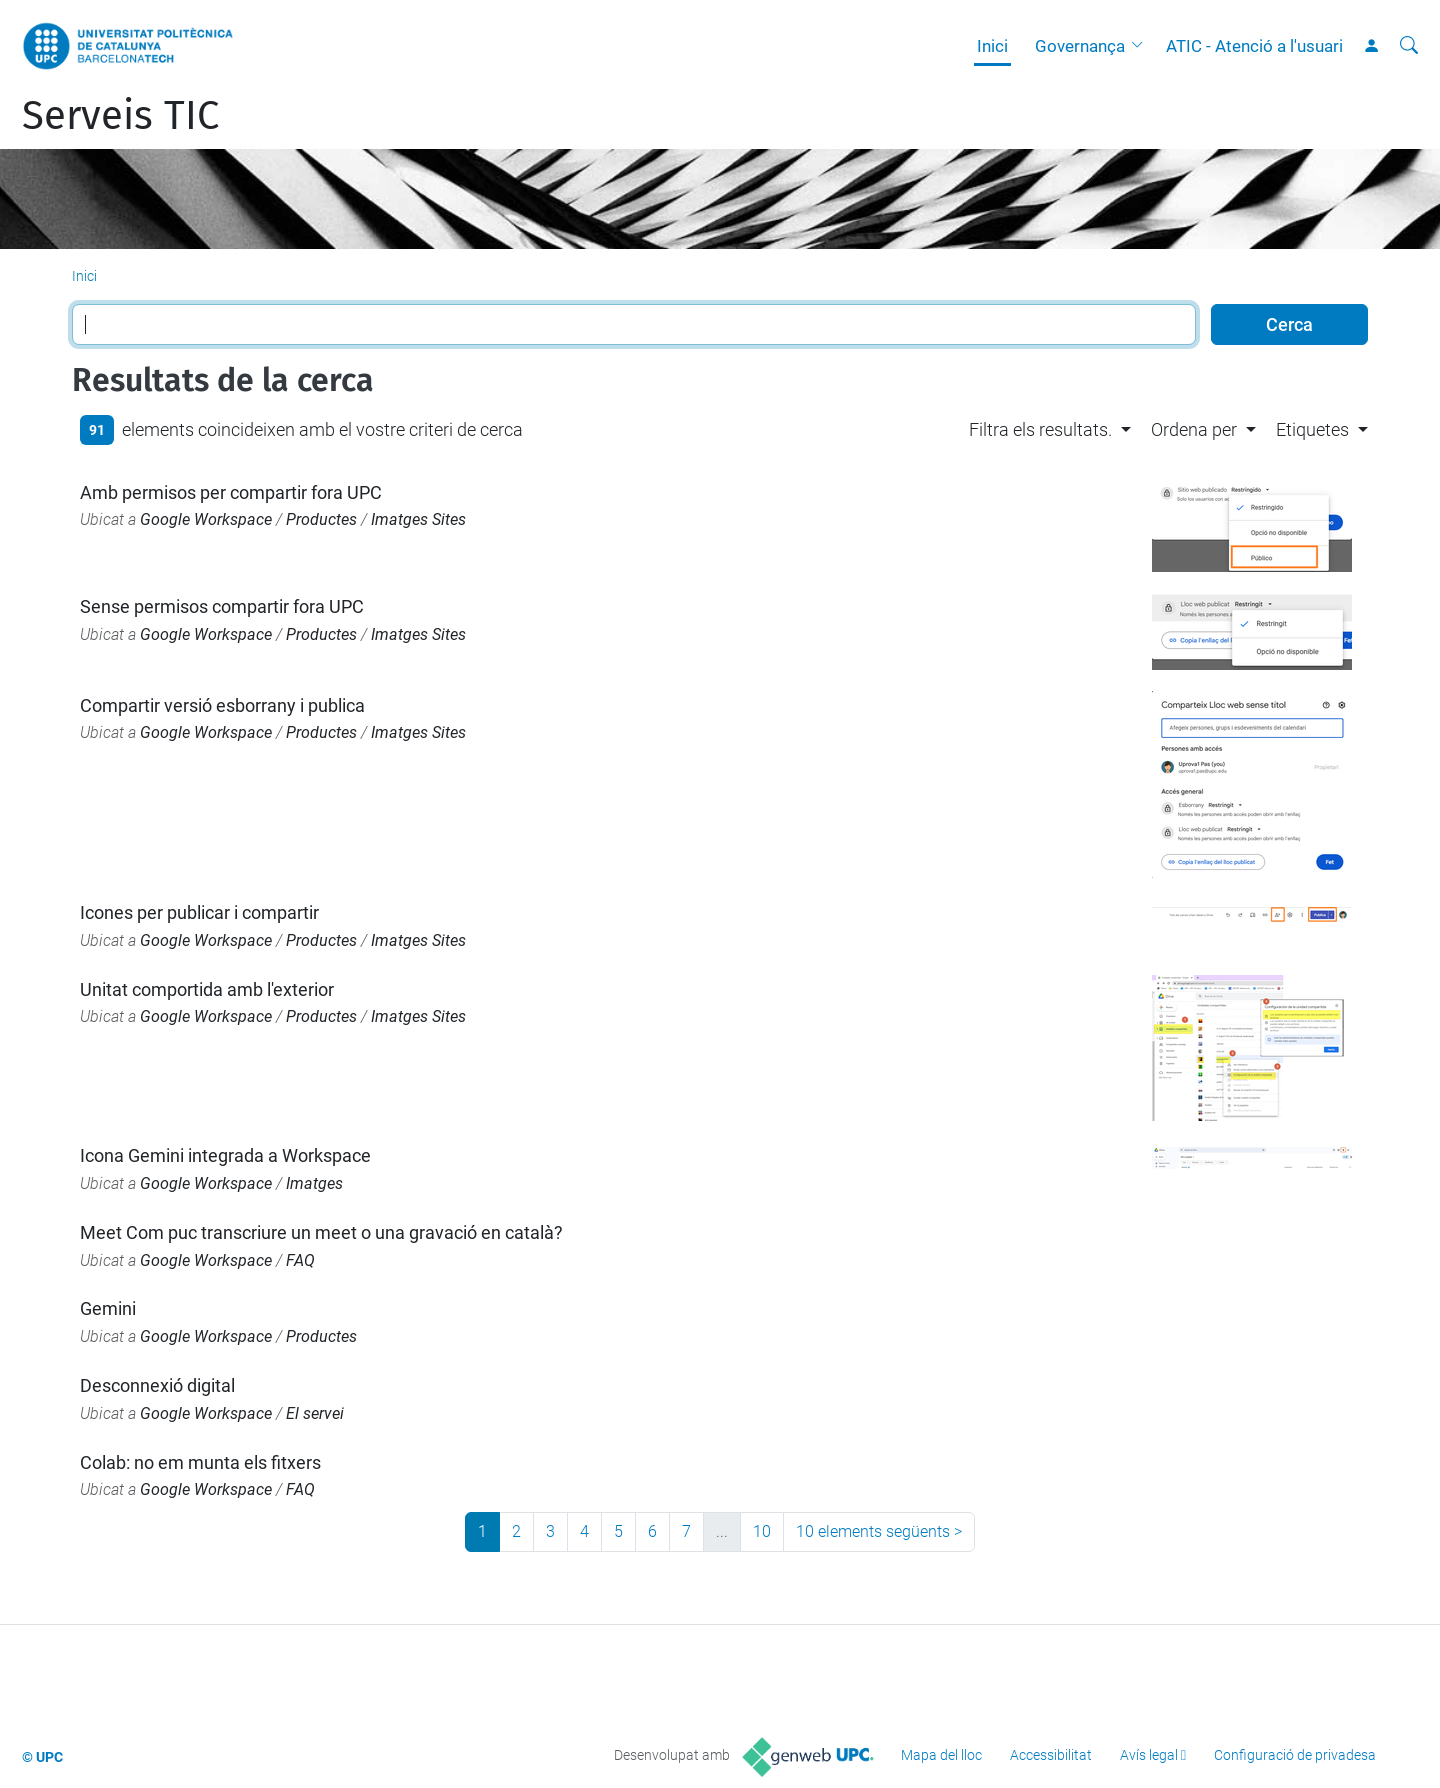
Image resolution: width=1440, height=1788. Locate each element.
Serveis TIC (120, 116)
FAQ (300, 1260)
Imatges (314, 1183)
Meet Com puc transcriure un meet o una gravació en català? (321, 1232)
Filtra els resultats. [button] (1040, 429)
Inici (992, 46)
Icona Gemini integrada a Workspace (225, 1155)
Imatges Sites (418, 519)
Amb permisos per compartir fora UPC (231, 492)
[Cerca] (1409, 46)
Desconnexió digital (157, 1385)
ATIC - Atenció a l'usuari (1254, 46)
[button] (1142, 46)
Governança (1080, 46)
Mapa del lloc (941, 1755)
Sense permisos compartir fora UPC (222, 606)
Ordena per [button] (1194, 429)
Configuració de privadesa (1295, 1755)
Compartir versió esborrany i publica (222, 705)
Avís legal (1149, 1755)
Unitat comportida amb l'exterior (207, 989)
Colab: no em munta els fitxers (200, 1462)
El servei (315, 1413)
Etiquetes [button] (1312, 429)
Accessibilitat (1051, 1755)
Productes (321, 519)
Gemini (108, 1308)
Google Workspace (206, 519)
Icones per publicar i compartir (199, 912)
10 (762, 1531)
